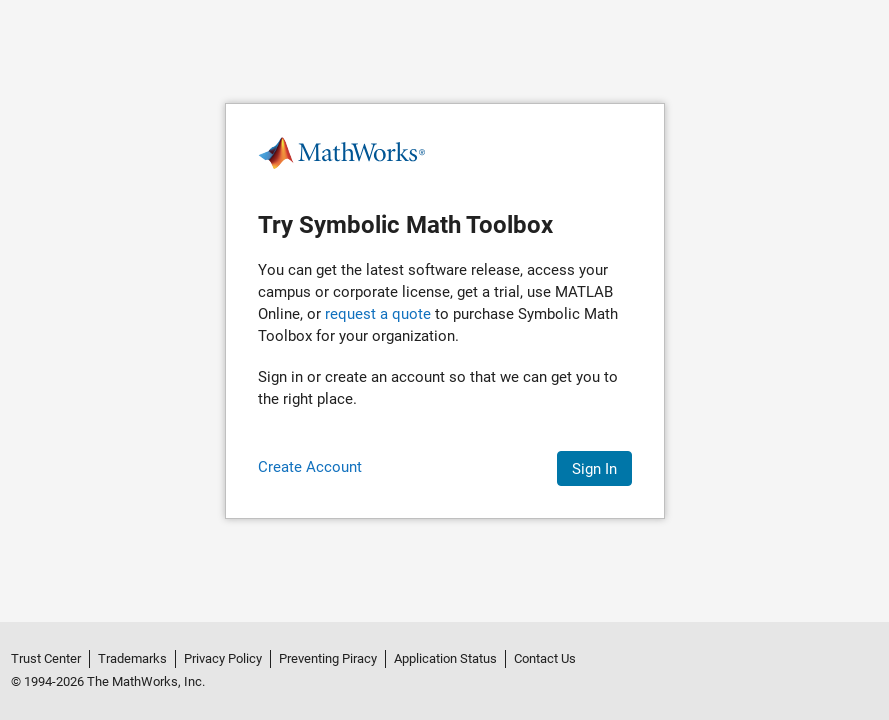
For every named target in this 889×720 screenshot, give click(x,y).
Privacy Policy (223, 658)
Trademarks (132, 658)
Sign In (594, 469)
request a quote (378, 314)
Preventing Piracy (328, 658)
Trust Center (46, 658)
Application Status (445, 658)
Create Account (310, 467)
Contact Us (545, 658)
